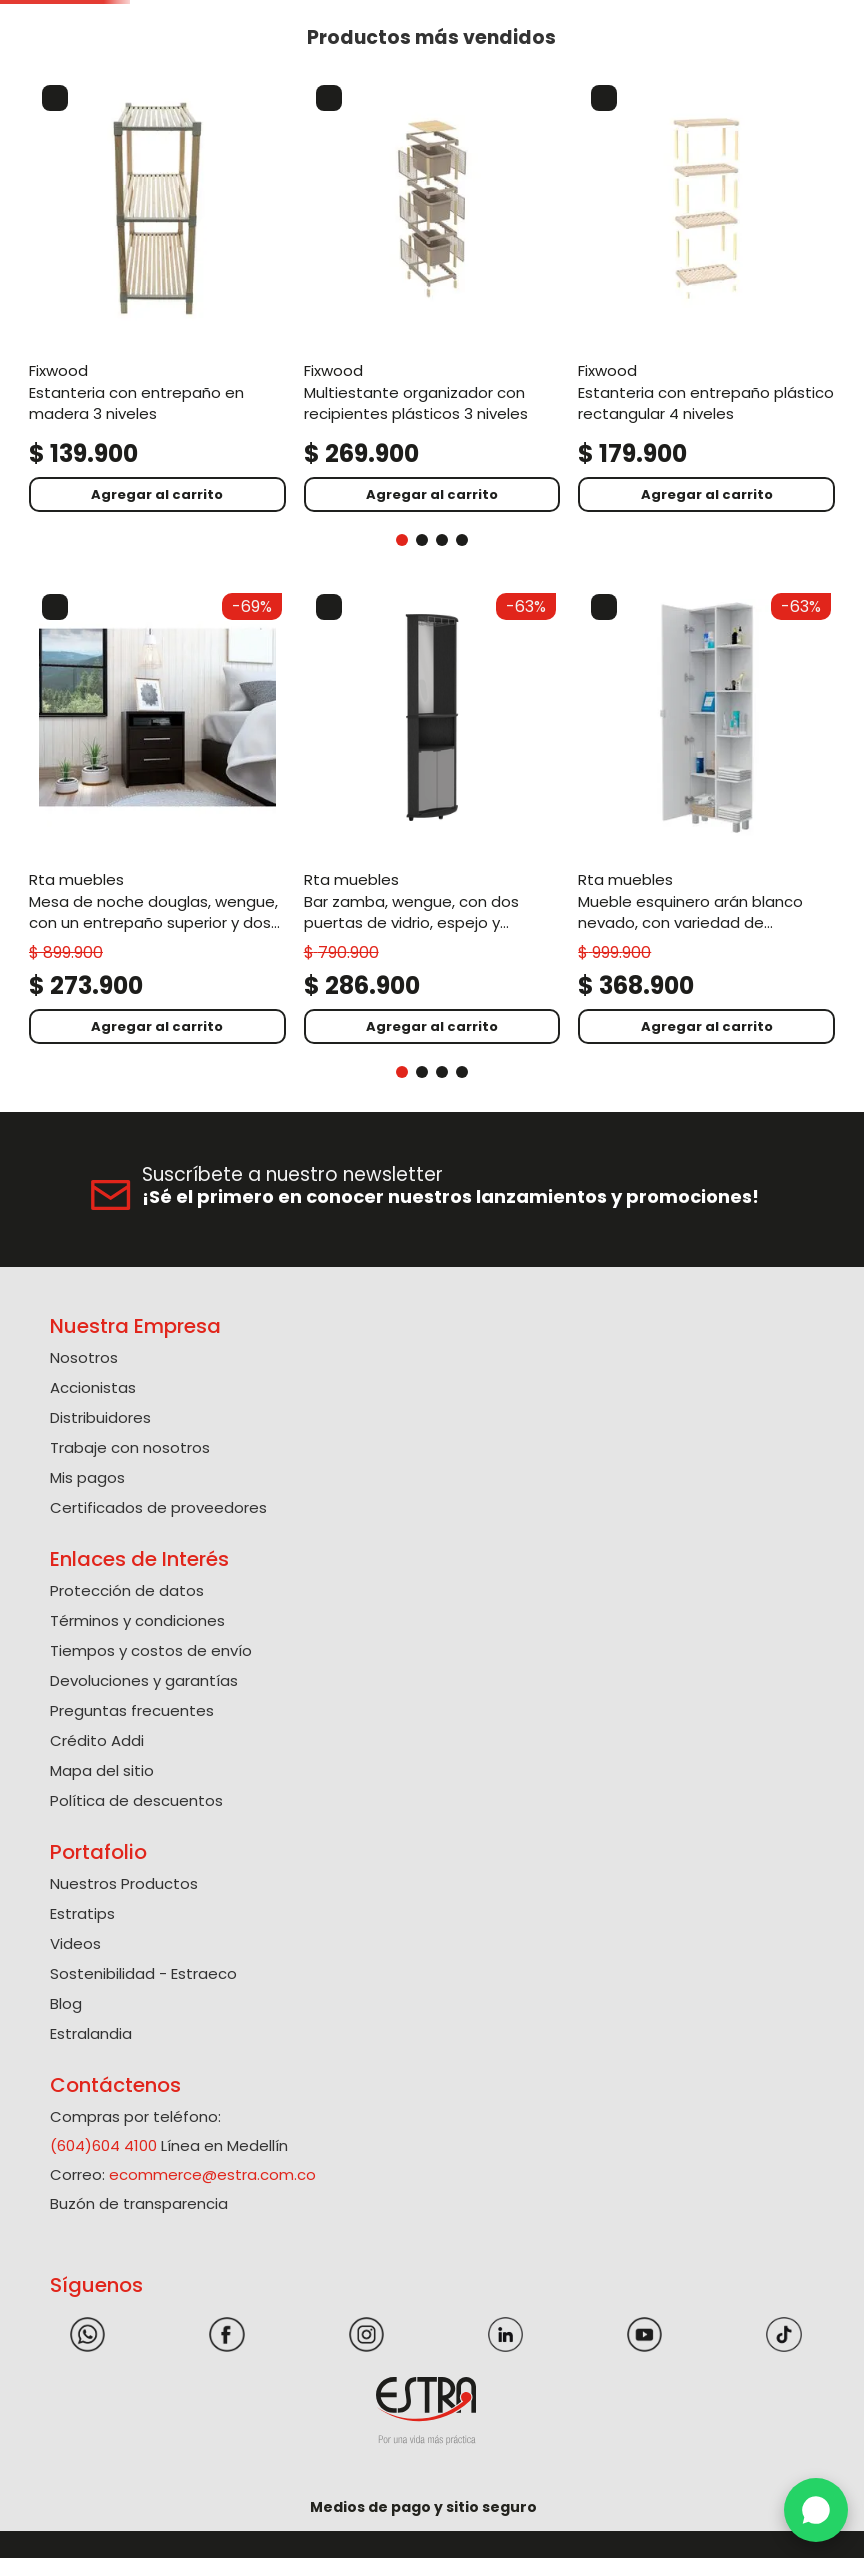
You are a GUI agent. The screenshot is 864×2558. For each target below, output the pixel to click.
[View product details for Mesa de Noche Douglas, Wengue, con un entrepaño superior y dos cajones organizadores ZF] (102, 797)
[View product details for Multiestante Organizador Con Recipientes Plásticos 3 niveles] (267, 386)
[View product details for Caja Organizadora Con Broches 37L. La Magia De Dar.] (761, 386)
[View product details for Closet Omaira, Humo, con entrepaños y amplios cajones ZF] (761, 797)
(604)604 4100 (103, 2100)
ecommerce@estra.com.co (212, 2129)
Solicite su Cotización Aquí (432, 13)
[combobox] (360, 71)
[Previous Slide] (22, 14)
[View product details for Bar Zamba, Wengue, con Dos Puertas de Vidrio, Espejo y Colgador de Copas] (267, 797)
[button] (644, 69)
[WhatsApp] (816, 2510)
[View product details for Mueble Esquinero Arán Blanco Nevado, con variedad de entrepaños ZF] (432, 797)
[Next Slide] (841, 14)
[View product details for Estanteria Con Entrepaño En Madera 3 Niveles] (102, 386)
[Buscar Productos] (539, 71)
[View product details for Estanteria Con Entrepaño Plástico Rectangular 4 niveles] (432, 386)
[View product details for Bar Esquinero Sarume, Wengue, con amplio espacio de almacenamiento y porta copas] (596, 797)
